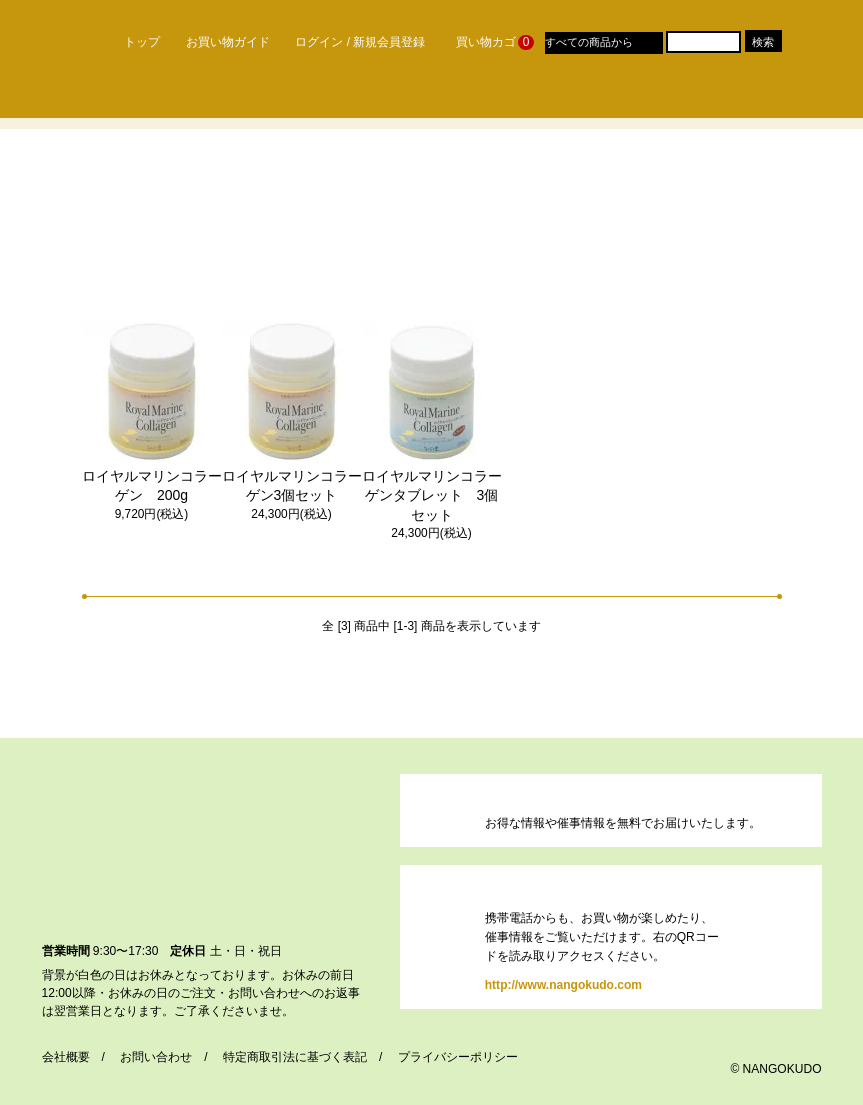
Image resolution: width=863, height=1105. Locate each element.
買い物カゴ (485, 42)
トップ (132, 42)
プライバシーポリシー (458, 1057)
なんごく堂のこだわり (191, 99)
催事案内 (487, 99)
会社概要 (66, 1057)
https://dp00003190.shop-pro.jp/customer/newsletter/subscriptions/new (447, 810)
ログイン (312, 42)
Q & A (582, 99)
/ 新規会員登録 (386, 42)
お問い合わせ (156, 1057)
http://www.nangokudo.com (446, 937)
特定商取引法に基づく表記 (295, 1057)
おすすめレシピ (694, 99)
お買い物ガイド (220, 42)
